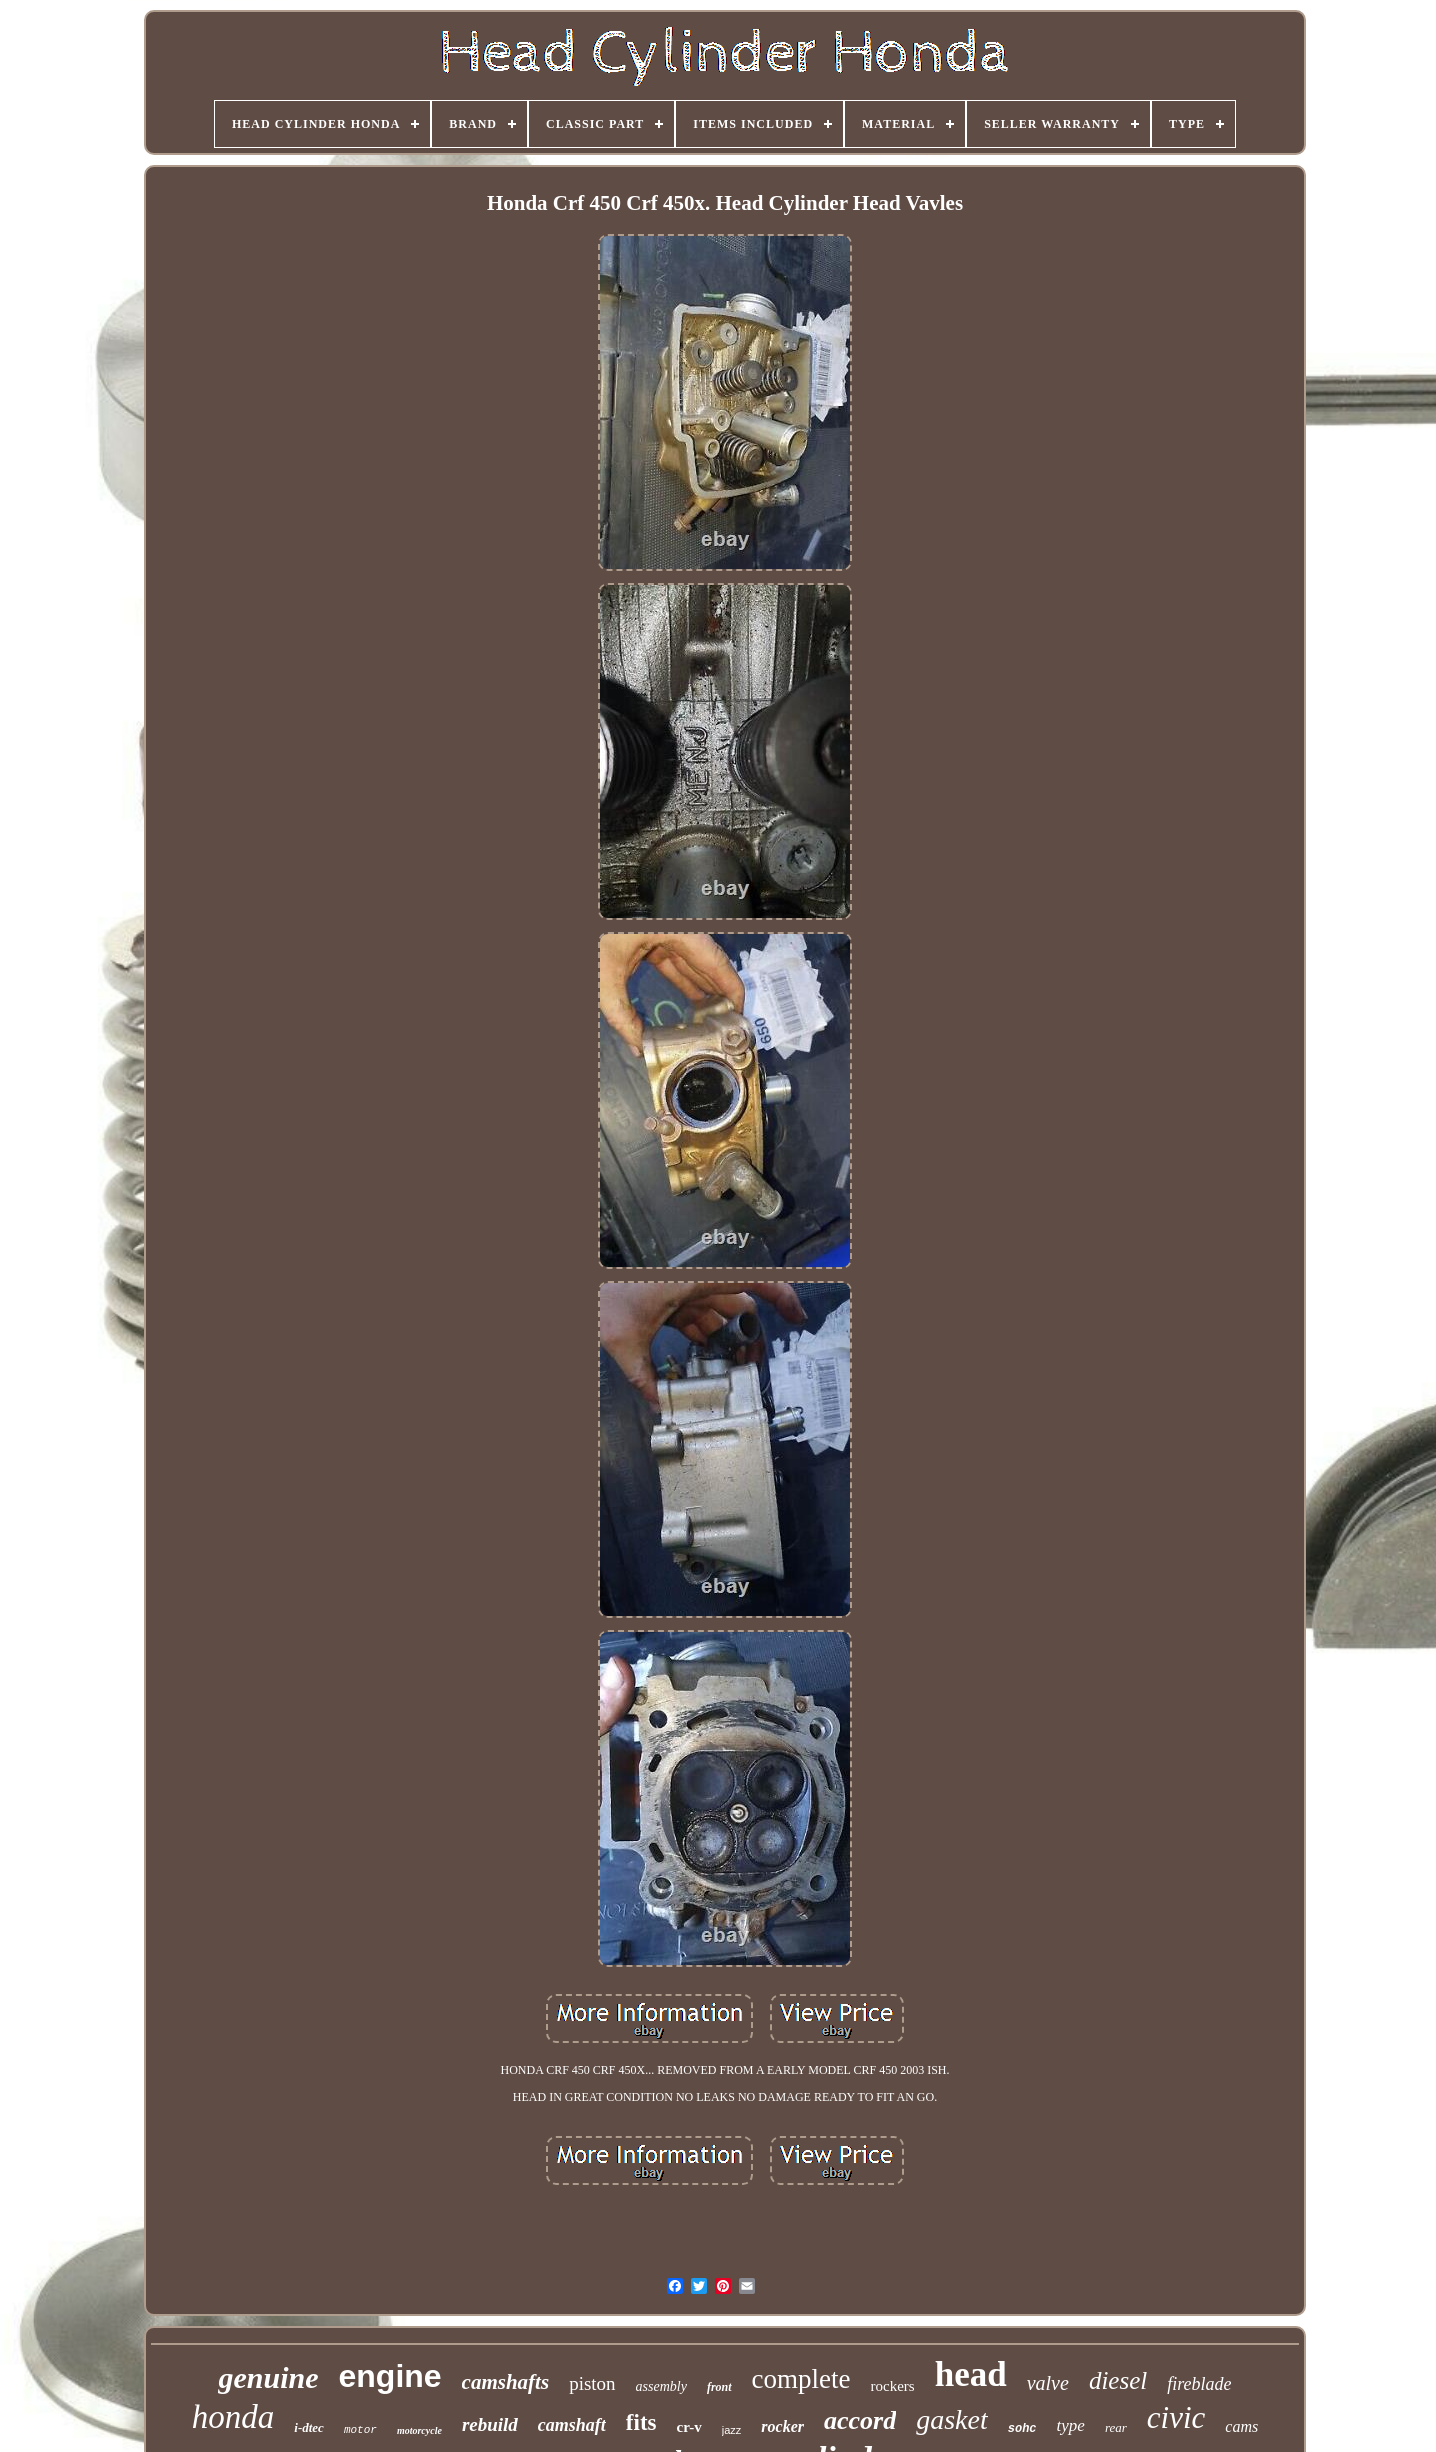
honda (233, 2417)
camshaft (572, 2425)
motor (360, 2430)
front (719, 2387)
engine (389, 2376)
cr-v (689, 2427)
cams (1241, 2426)
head (971, 2374)
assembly (661, 2386)
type (1071, 2425)
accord (860, 2420)
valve (1048, 2383)
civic (1176, 2417)
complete (801, 2379)
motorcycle (419, 2430)
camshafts (506, 2382)
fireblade (1199, 2384)
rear (1116, 2427)
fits (641, 2422)
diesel (1118, 2380)
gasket (952, 2419)
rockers (893, 2386)
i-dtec (309, 2427)
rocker (782, 2426)
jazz (732, 2430)
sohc (1022, 2429)
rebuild (490, 2424)
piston (592, 2383)
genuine (268, 2377)
